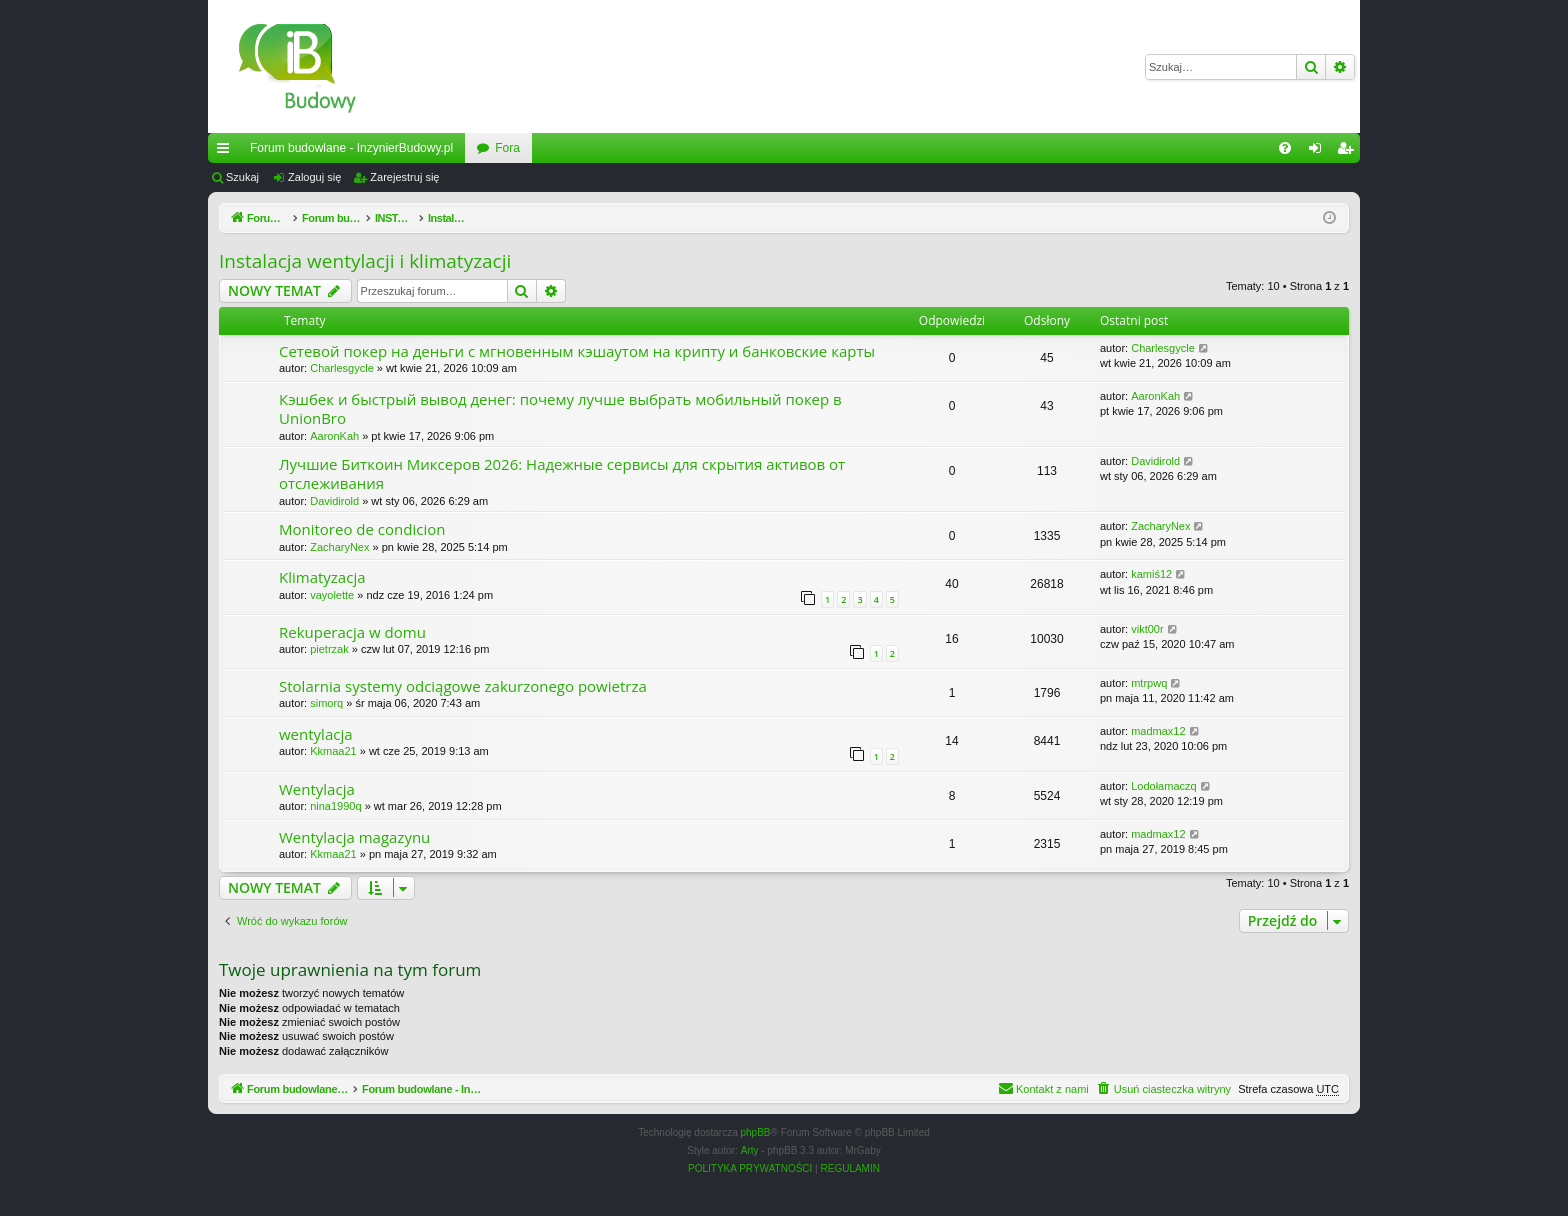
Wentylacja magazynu (354, 837)
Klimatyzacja (322, 577)
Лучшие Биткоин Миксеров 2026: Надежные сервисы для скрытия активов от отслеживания (562, 473)
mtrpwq (1149, 683)
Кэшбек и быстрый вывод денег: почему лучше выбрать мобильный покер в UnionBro (560, 408)
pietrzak (329, 649)
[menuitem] (1285, 148)
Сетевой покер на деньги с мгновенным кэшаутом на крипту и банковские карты (577, 351)
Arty (750, 1150)
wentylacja (316, 734)
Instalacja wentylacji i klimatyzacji (365, 261)
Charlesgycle (342, 368)
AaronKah (334, 436)
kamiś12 (1151, 574)
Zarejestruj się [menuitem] (1349, 152)
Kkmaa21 (333, 751)
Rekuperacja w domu (352, 632)
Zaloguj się (314, 177)
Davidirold (334, 501)
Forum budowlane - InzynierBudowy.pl (351, 148)
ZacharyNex (339, 547)
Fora (507, 148)
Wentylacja (317, 789)
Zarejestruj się (404, 177)
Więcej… (227, 152)
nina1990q (335, 806)
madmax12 (1158, 731)
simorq (326, 703)
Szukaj (242, 177)
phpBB (756, 1132)
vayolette (332, 595)
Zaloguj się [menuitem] (1319, 152)
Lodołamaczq (1163, 786)
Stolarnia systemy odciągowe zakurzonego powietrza (463, 686)
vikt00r (1147, 629)
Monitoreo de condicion (362, 529)
